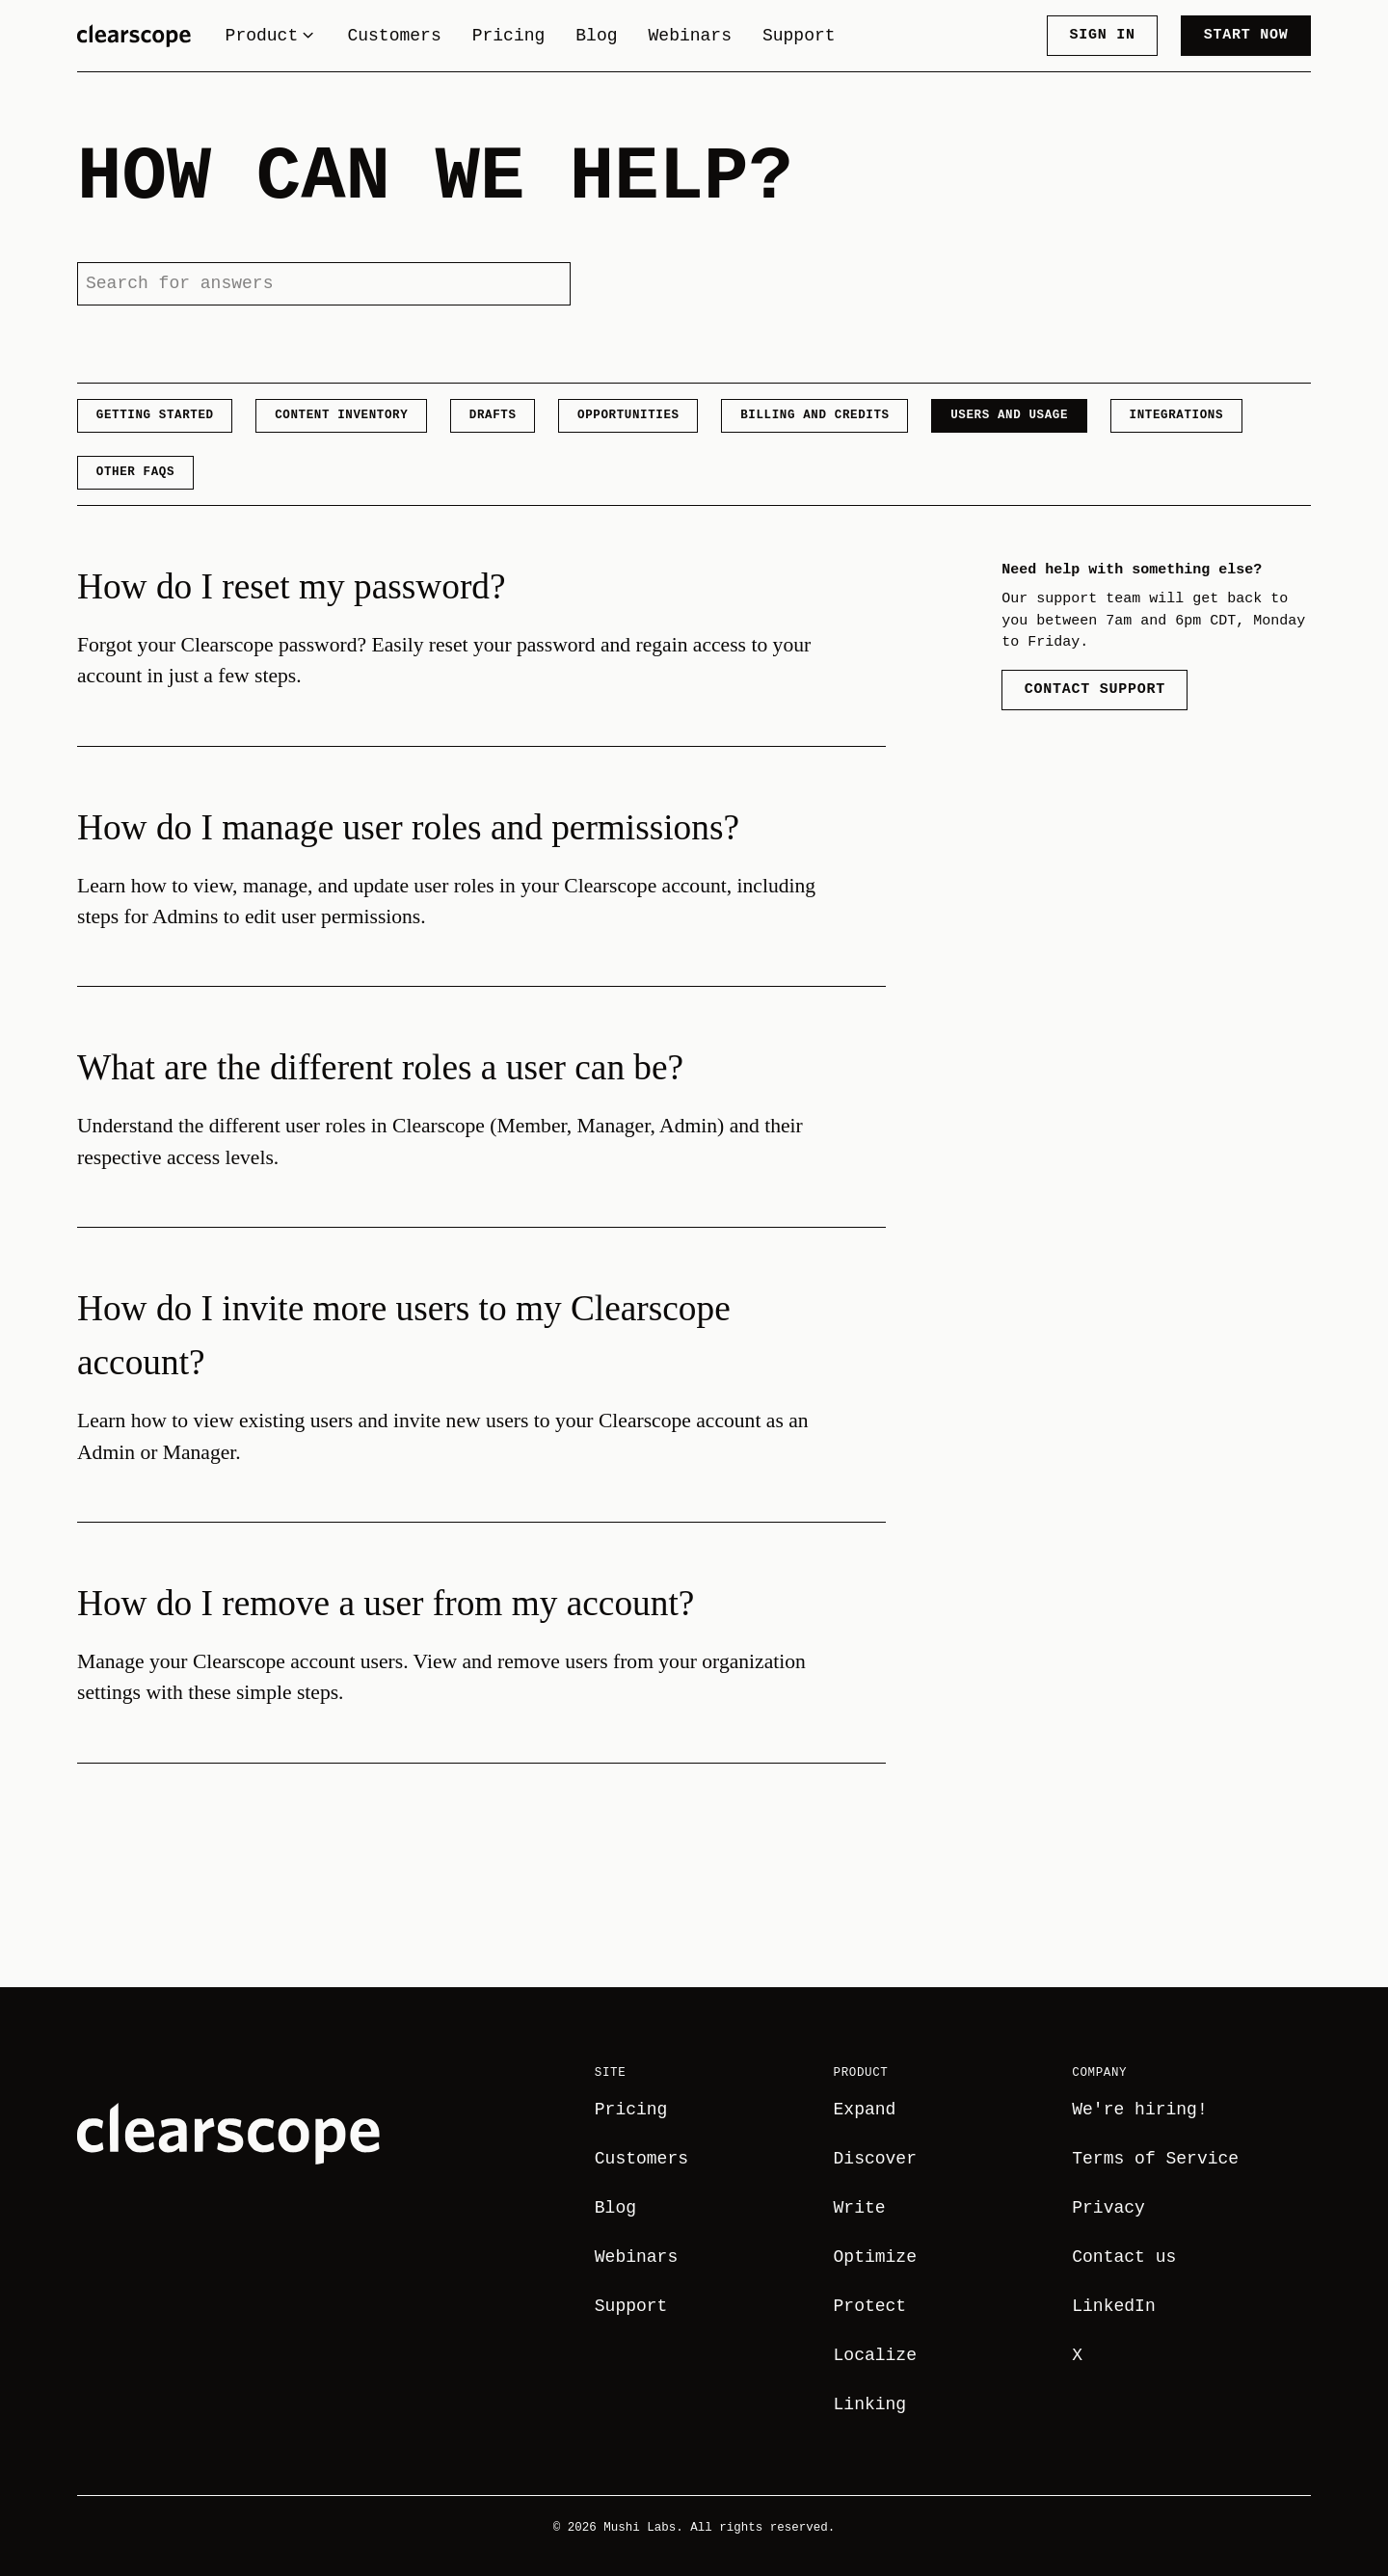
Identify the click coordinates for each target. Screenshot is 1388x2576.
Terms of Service (1155, 2158)
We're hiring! (1139, 2109)
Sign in (1101, 34)
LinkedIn (1113, 2306)
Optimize (875, 2257)
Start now (1246, 34)
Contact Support (1095, 689)
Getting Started (155, 415)
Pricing (509, 35)
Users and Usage (1009, 415)
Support (799, 35)
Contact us (1124, 2257)
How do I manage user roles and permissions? (408, 827)
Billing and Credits (814, 415)
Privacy (1108, 2207)
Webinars (689, 35)
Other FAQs (135, 472)
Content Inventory (341, 415)
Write (860, 2207)
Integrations (1176, 415)
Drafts (493, 415)
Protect (870, 2306)
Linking (870, 2404)
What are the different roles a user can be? (380, 1067)
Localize (875, 2355)
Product (271, 35)
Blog (596, 35)
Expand (865, 2109)
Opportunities (628, 415)
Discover (875, 2158)
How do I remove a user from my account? (385, 1603)
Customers (393, 35)
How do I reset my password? (291, 586)
